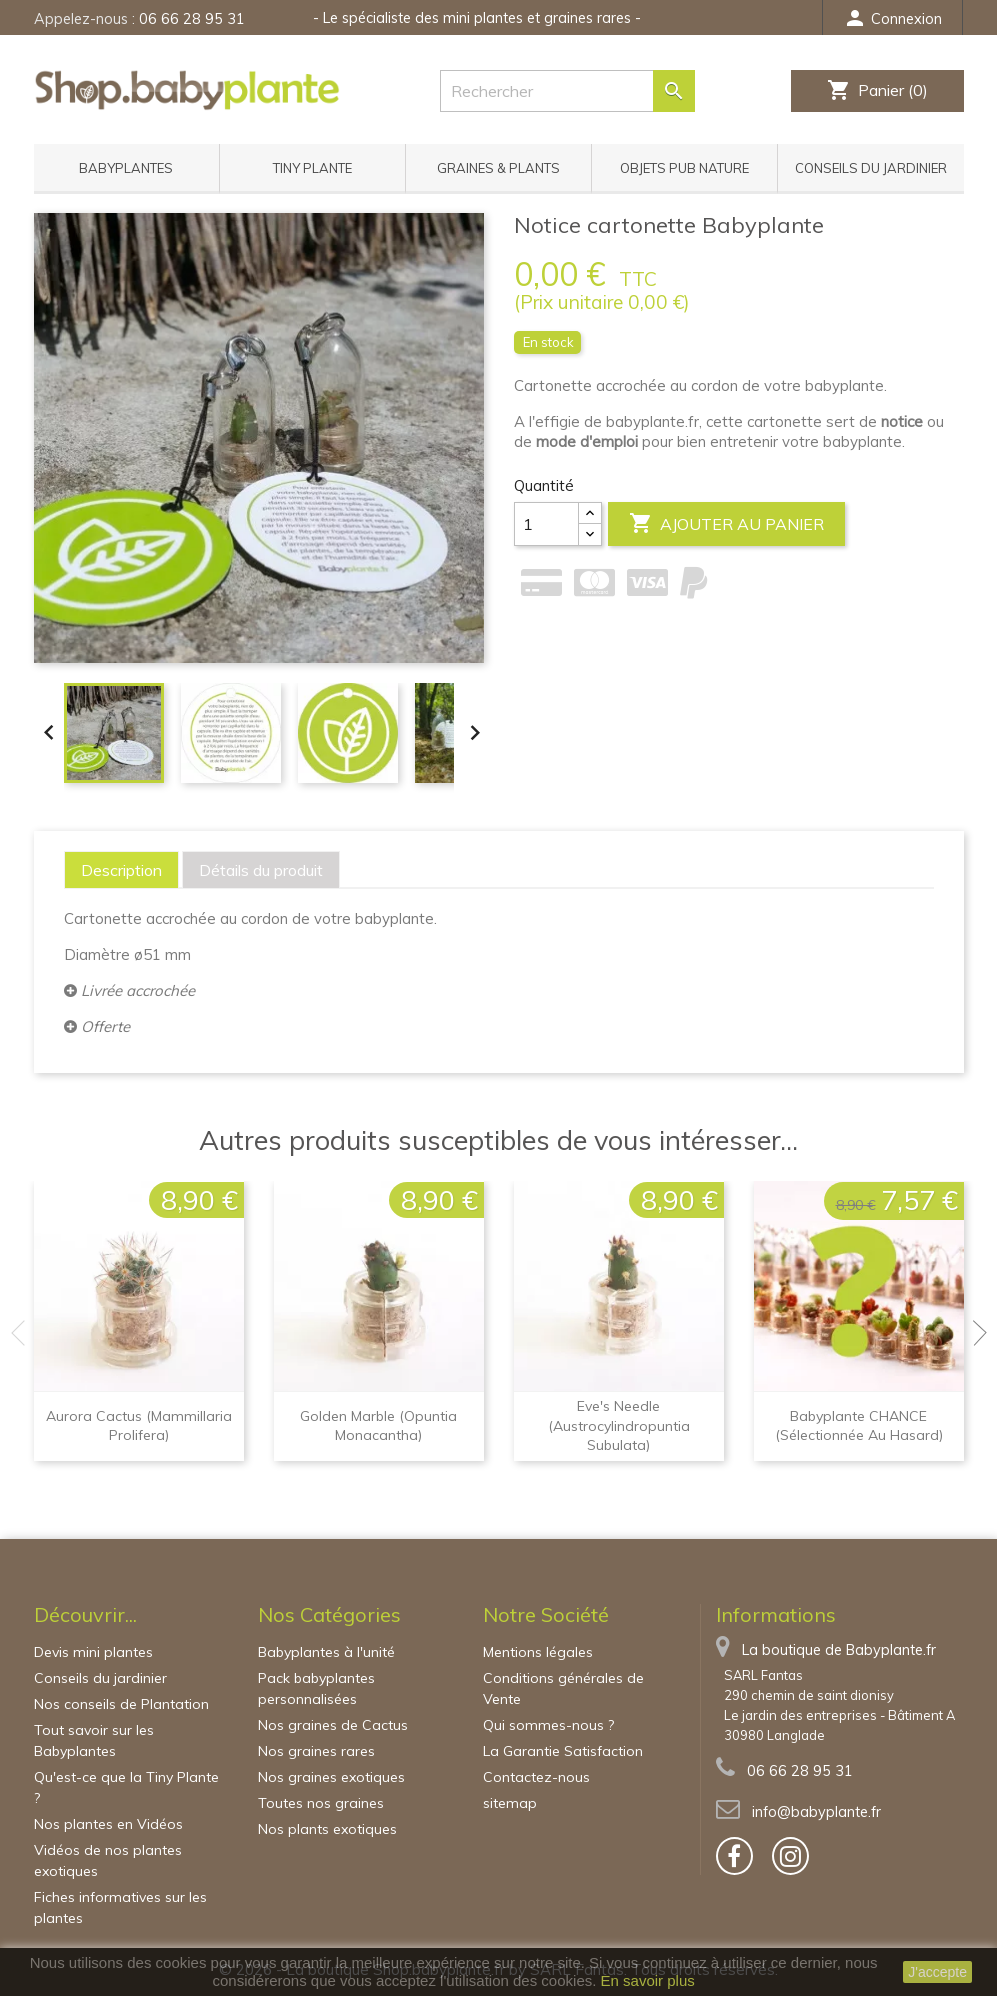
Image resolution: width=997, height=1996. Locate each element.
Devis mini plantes (93, 1652)
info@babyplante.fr (816, 1812)
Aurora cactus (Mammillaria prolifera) (139, 1426)
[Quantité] (546, 524)
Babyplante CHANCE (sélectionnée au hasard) (859, 1426)
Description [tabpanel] (121, 870)
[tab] (121, 870)
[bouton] (734, 1856)
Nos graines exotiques (331, 1777)
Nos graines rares (316, 1751)
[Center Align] (590, 513)
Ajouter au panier (726, 524)
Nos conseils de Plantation (121, 1704)
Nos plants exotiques (327, 1829)
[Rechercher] (567, 91)
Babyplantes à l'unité (326, 1652)
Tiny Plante (312, 168)
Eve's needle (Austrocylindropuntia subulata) (619, 1426)
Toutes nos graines (321, 1803)
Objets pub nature (684, 168)
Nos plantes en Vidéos (108, 1824)
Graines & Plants (498, 168)
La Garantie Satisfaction (563, 1751)
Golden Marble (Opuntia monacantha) (378, 1426)
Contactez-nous (536, 1777)
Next (974, 1333)
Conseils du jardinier (871, 168)
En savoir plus (648, 1980)
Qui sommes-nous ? (548, 1725)
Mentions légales (538, 1652)
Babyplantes (126, 168)
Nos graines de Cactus (333, 1725)
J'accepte (937, 1972)
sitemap (510, 1803)
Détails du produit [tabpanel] (261, 870)
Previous (24, 1333)
